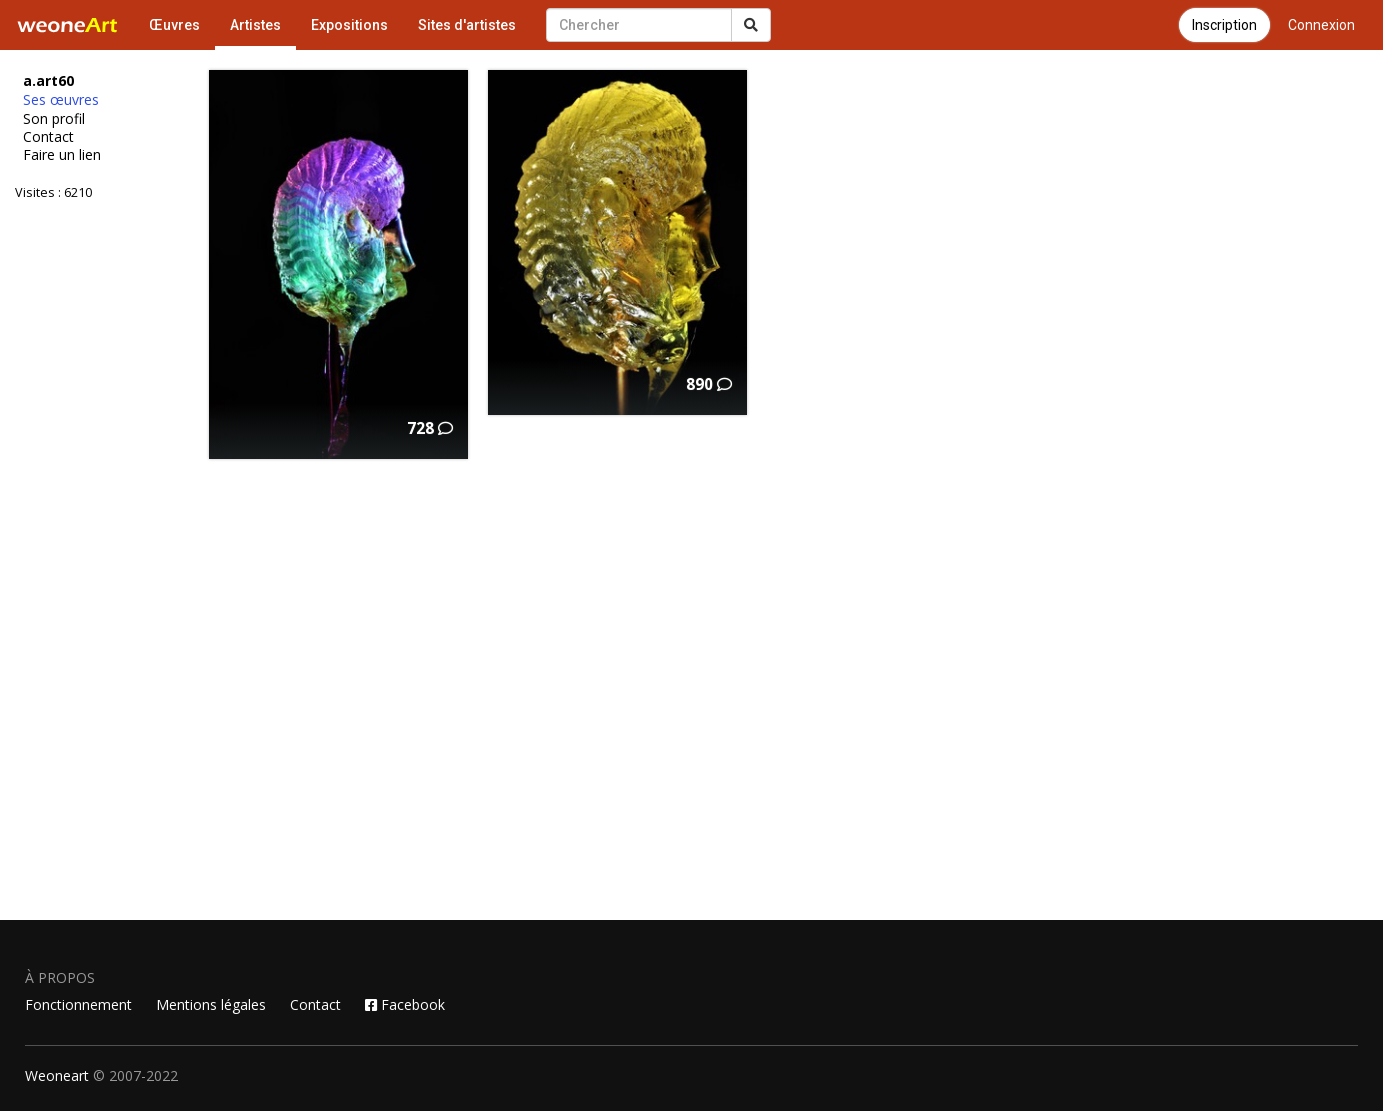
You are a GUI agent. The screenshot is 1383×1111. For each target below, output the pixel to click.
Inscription (1224, 25)
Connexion (1321, 25)
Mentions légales (211, 1004)
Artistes (255, 25)
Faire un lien (62, 155)
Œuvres (174, 25)
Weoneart (57, 1075)
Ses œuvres (61, 100)
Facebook (405, 1004)
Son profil (54, 119)
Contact (48, 137)
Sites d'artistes (467, 25)
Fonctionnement (78, 1004)
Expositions (349, 25)
